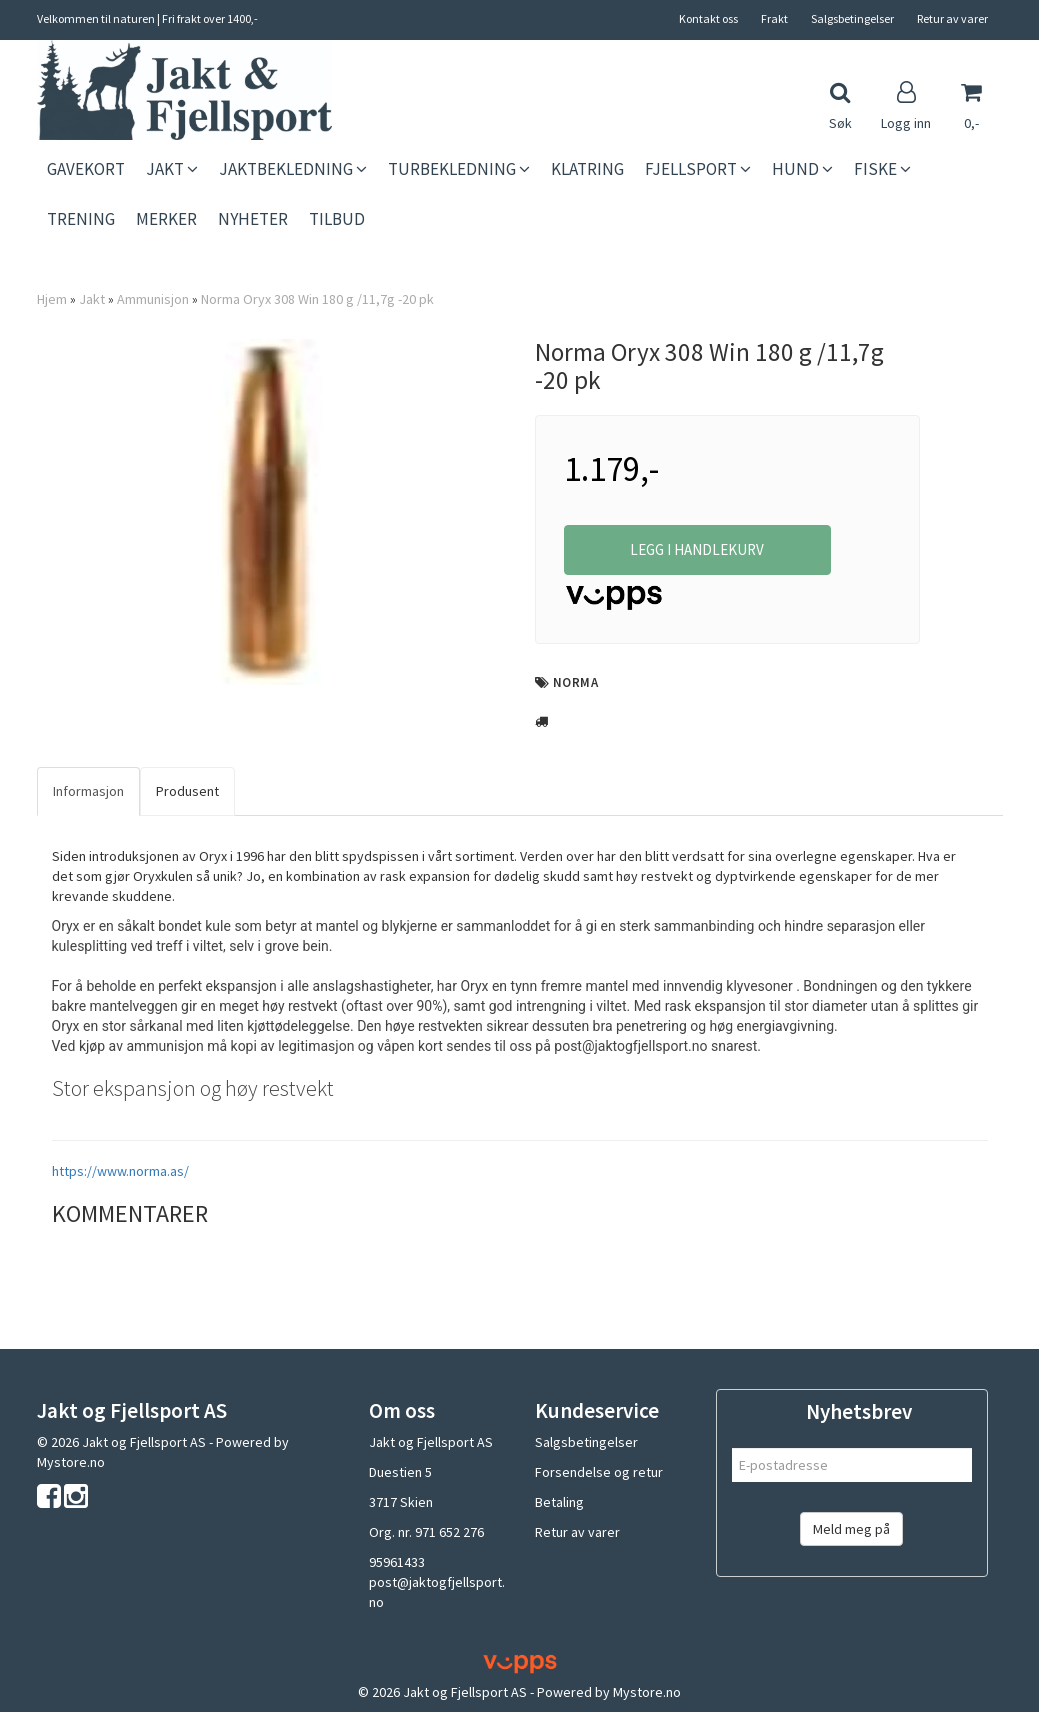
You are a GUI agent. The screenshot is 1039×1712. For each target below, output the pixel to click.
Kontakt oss (708, 18)
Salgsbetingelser (852, 18)
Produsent (187, 791)
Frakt (774, 18)
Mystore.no (71, 1462)
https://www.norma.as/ (120, 1171)
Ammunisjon (153, 299)
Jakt (92, 299)
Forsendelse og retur (599, 1472)
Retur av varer (952, 18)
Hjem (52, 299)
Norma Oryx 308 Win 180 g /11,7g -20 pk (317, 299)
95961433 (397, 1562)
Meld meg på (851, 1529)
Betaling (559, 1502)
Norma (576, 682)
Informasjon (88, 791)
